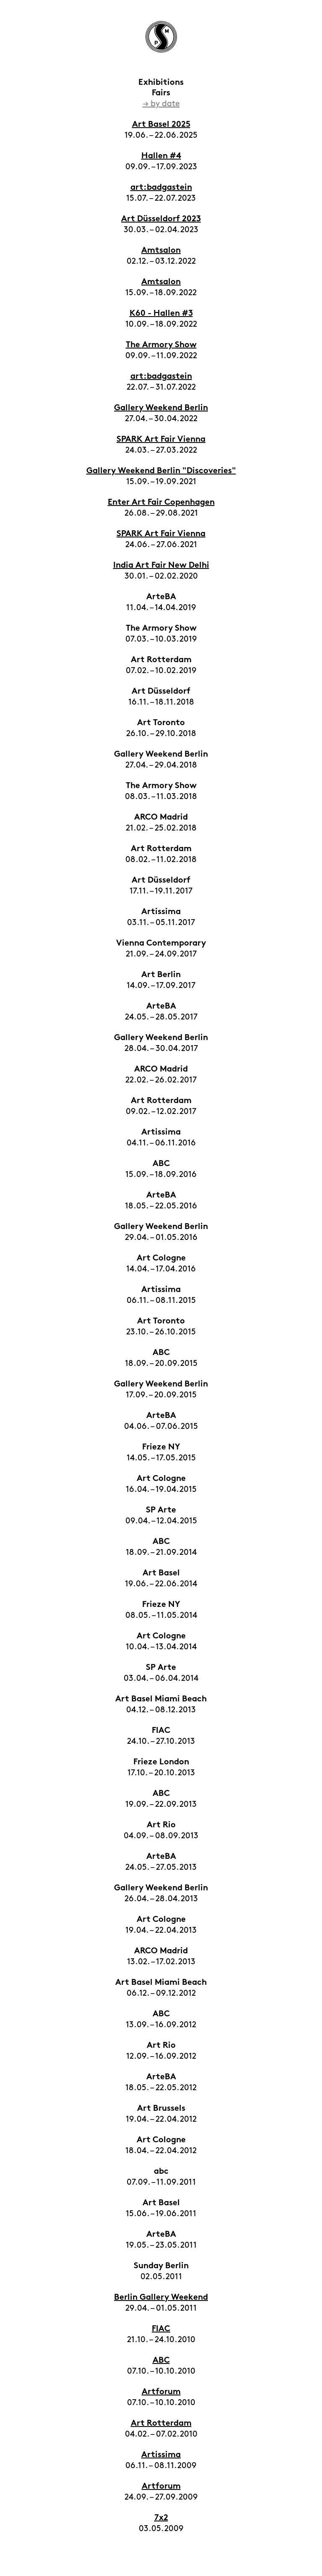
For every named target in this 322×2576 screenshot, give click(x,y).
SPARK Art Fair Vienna (161, 440)
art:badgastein (161, 188)
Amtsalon (161, 251)
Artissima (161, 2455)
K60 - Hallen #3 (161, 314)
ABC (161, 2361)
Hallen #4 (161, 156)
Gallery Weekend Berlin (161, 408)
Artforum (161, 2392)
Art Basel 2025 (161, 125)
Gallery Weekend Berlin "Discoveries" (161, 471)
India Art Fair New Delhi (161, 566)
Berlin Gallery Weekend (161, 2298)
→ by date (161, 103)
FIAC (161, 2329)
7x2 (161, 2518)
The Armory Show (161, 345)
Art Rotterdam (161, 2424)
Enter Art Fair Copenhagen (161, 503)
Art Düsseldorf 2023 (161, 219)
